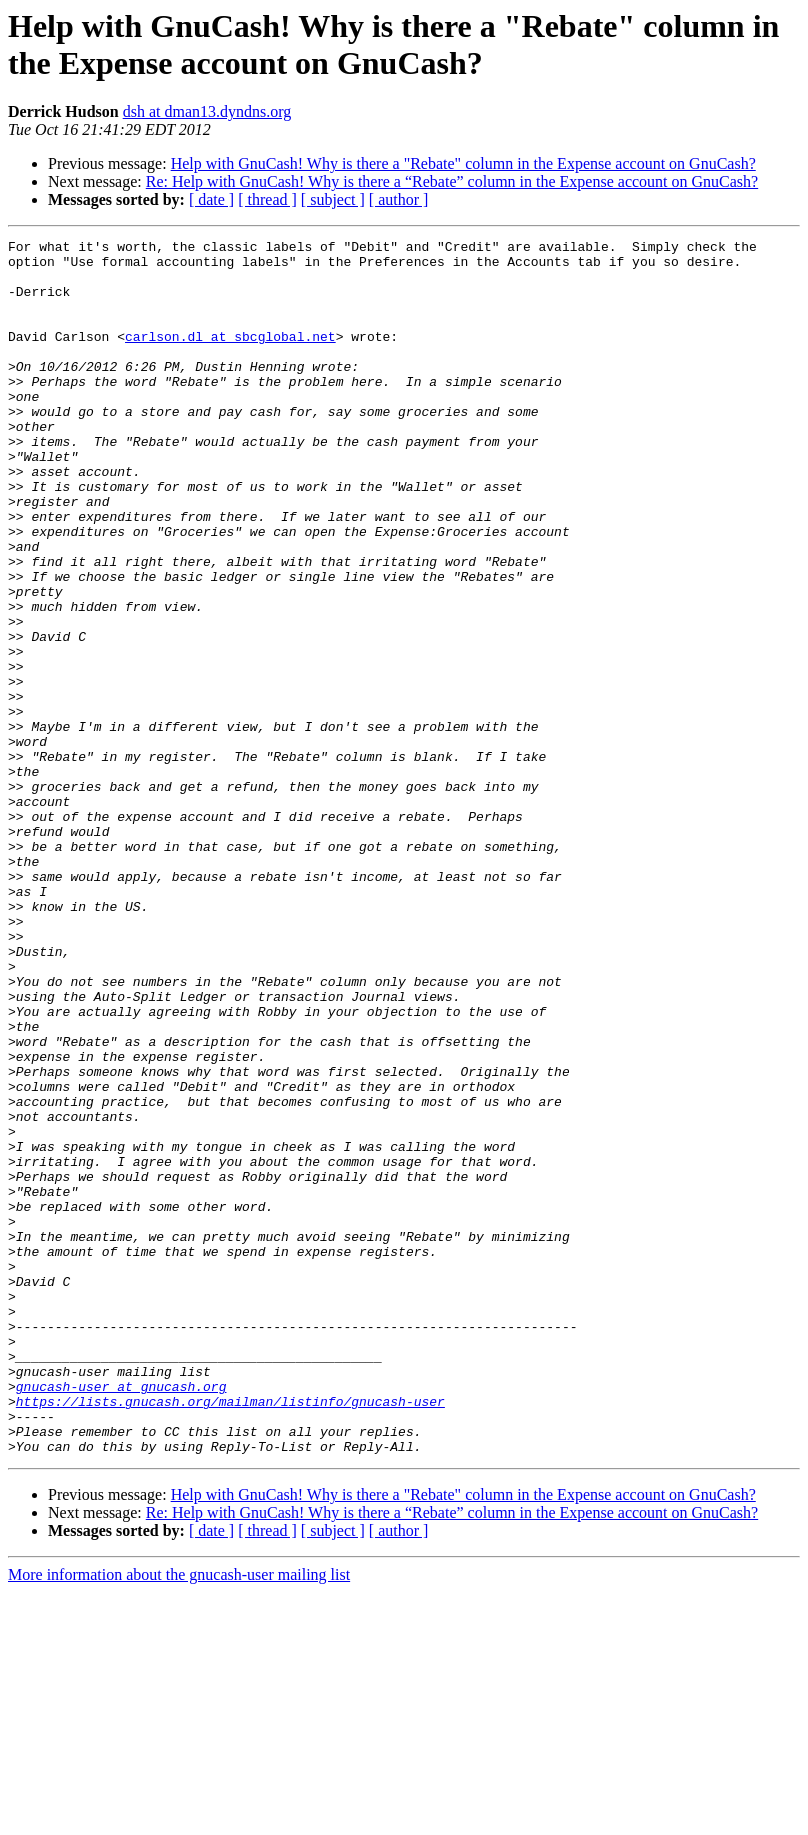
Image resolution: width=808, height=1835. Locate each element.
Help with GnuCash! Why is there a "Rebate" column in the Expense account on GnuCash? (463, 163)
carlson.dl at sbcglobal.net (230, 357)
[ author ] (399, 199)
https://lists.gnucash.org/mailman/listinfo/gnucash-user (230, 1635)
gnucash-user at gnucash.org (121, 1617)
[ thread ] (267, 199)
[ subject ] (333, 199)
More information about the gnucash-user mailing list (179, 1817)
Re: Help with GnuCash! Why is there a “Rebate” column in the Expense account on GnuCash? (452, 181)
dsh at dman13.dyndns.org (207, 111)
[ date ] (211, 199)
